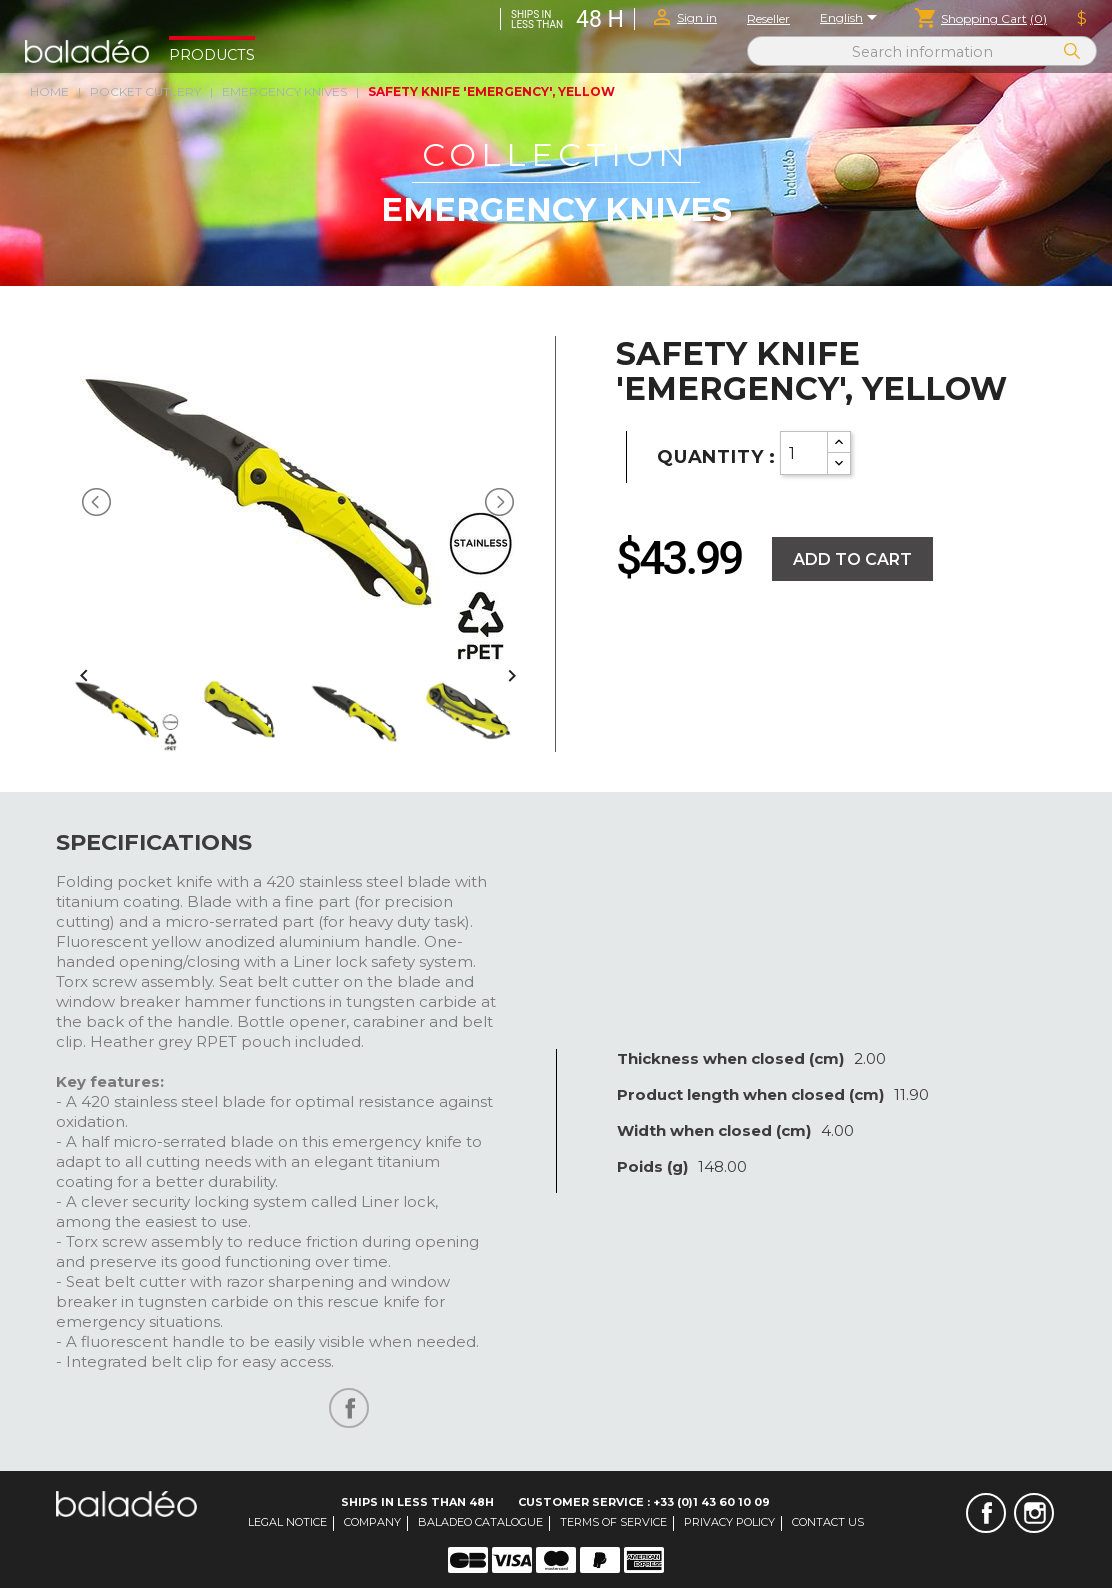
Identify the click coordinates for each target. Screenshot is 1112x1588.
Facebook (986, 1513)
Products (212, 55)
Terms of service (613, 1522)
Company (372, 1522)
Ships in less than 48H (417, 1502)
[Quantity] (804, 453)
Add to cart (852, 559)
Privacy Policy (729, 1522)
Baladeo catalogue (480, 1522)
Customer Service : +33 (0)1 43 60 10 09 (644, 1502)
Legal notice (287, 1522)
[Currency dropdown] (1082, 19)
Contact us (828, 1522)
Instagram (1034, 1513)
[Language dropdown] (852, 19)
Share (349, 1408)
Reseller (768, 18)
